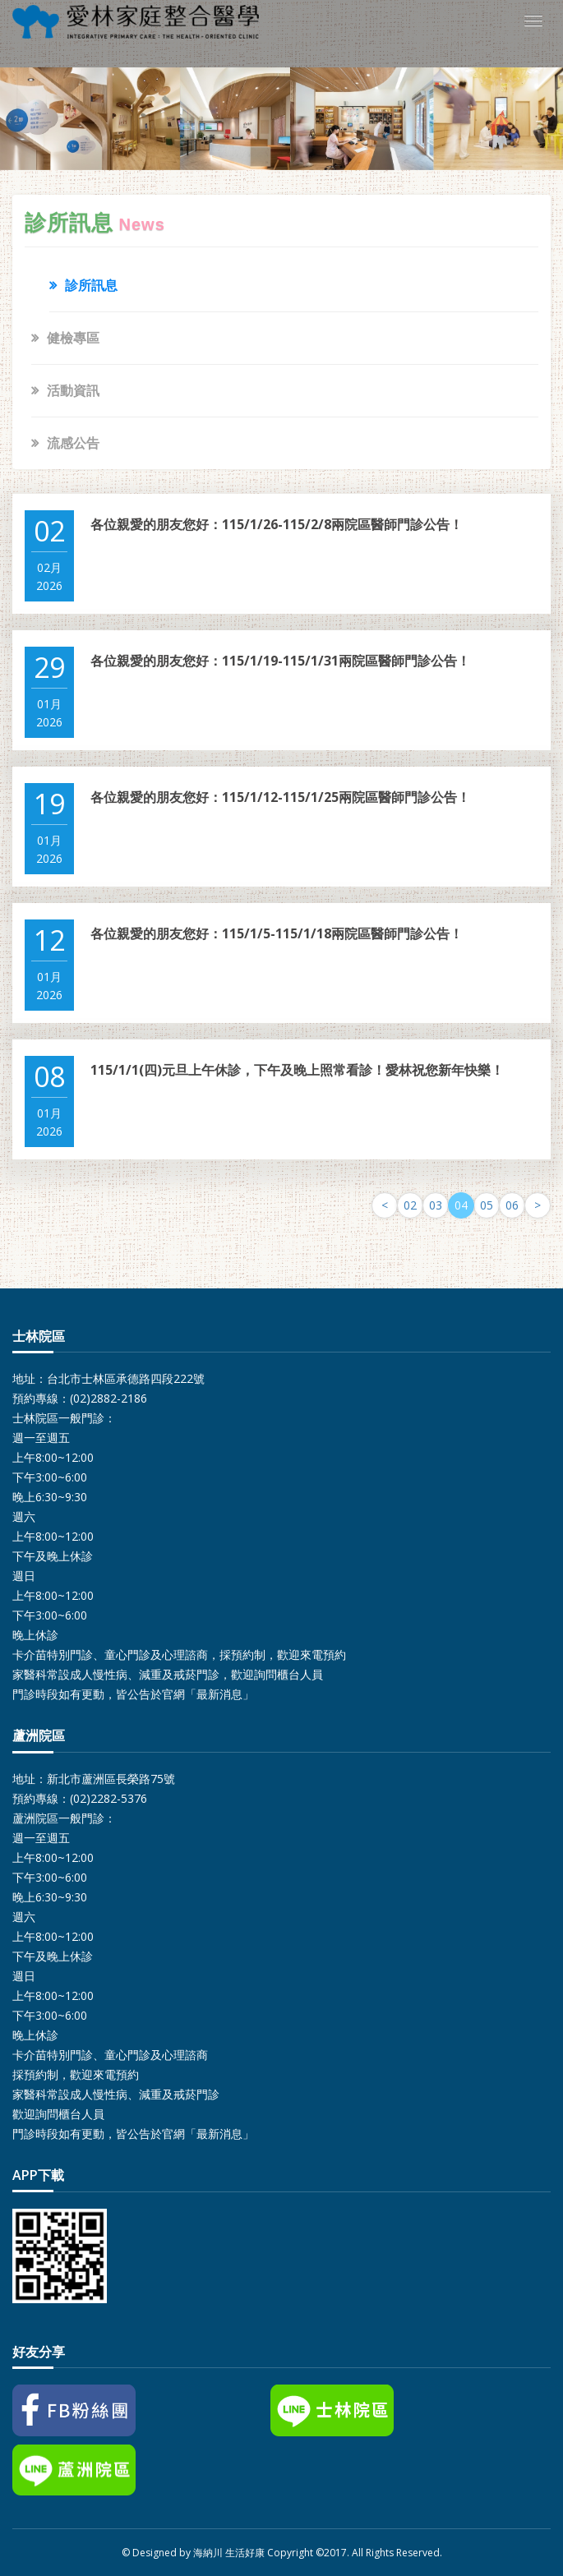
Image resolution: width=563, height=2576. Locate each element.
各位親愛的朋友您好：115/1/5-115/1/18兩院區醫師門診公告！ (276, 933)
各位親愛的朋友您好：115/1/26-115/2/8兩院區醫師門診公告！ (276, 524)
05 (486, 1205)
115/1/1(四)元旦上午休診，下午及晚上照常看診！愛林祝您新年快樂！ (297, 1070)
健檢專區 (73, 338)
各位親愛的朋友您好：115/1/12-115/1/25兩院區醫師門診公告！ (280, 797)
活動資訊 (73, 390)
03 (435, 1205)
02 (410, 1205)
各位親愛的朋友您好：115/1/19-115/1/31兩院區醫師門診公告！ (280, 661)
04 (461, 1205)
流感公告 (73, 443)
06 (512, 1205)
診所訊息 (91, 285)
